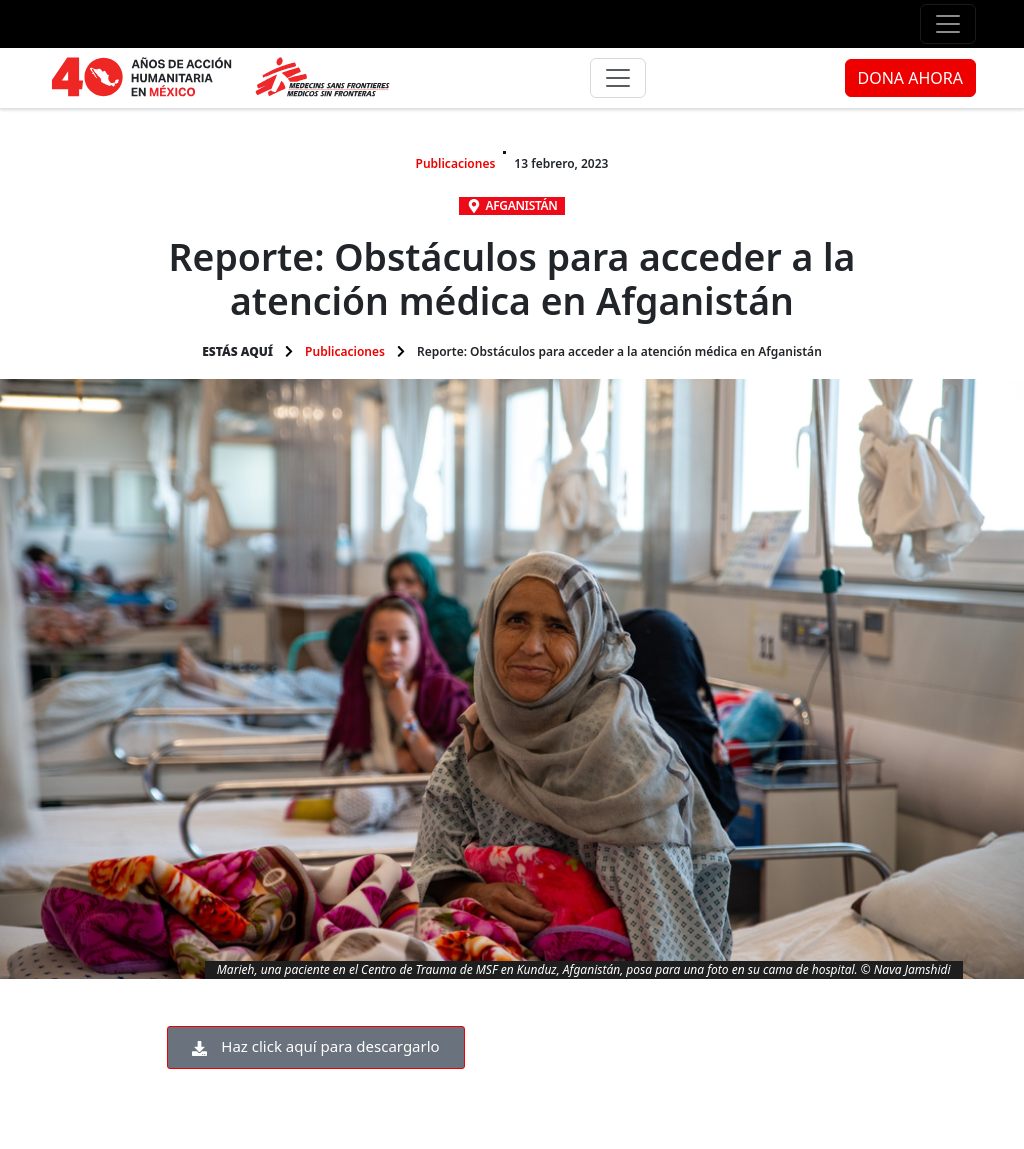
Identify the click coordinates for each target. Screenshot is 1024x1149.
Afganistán (522, 205)
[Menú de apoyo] (948, 24)
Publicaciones (456, 163)
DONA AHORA (910, 78)
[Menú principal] (618, 78)
